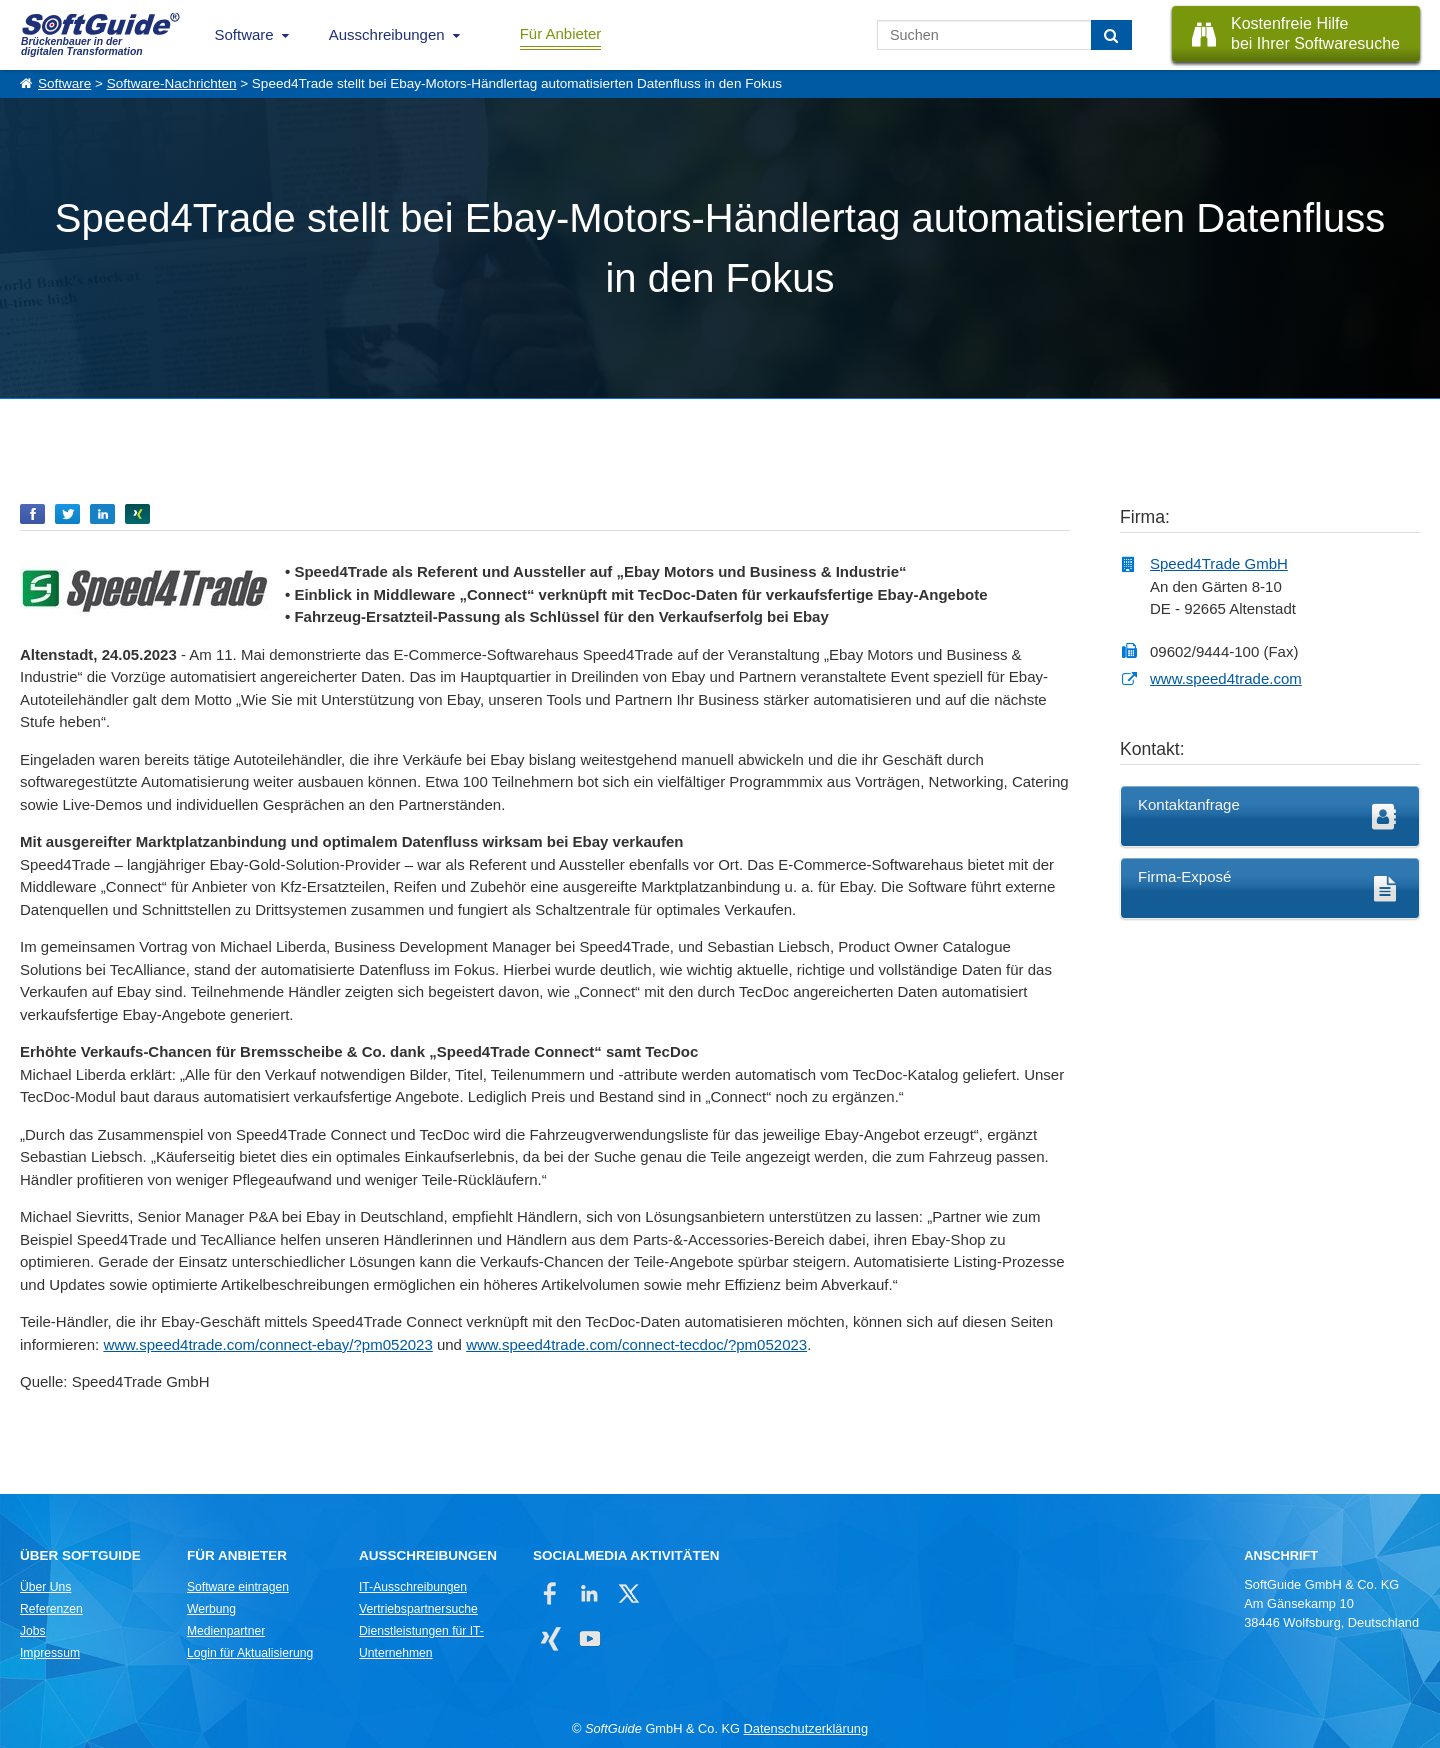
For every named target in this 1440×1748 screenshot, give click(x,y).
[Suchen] (1111, 35)
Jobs (33, 1631)
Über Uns (45, 1587)
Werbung (211, 1609)
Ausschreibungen (387, 34)
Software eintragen (238, 1587)
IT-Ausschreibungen (413, 1587)
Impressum (50, 1653)
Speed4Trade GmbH (1219, 563)
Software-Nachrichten (172, 83)
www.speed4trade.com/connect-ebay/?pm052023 (267, 1344)
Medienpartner (226, 1631)
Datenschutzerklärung (806, 1728)
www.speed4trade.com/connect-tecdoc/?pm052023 (636, 1344)
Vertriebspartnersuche (418, 1609)
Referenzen (51, 1609)
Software (244, 34)
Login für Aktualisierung (250, 1653)
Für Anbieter (561, 33)
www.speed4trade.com (1226, 678)
